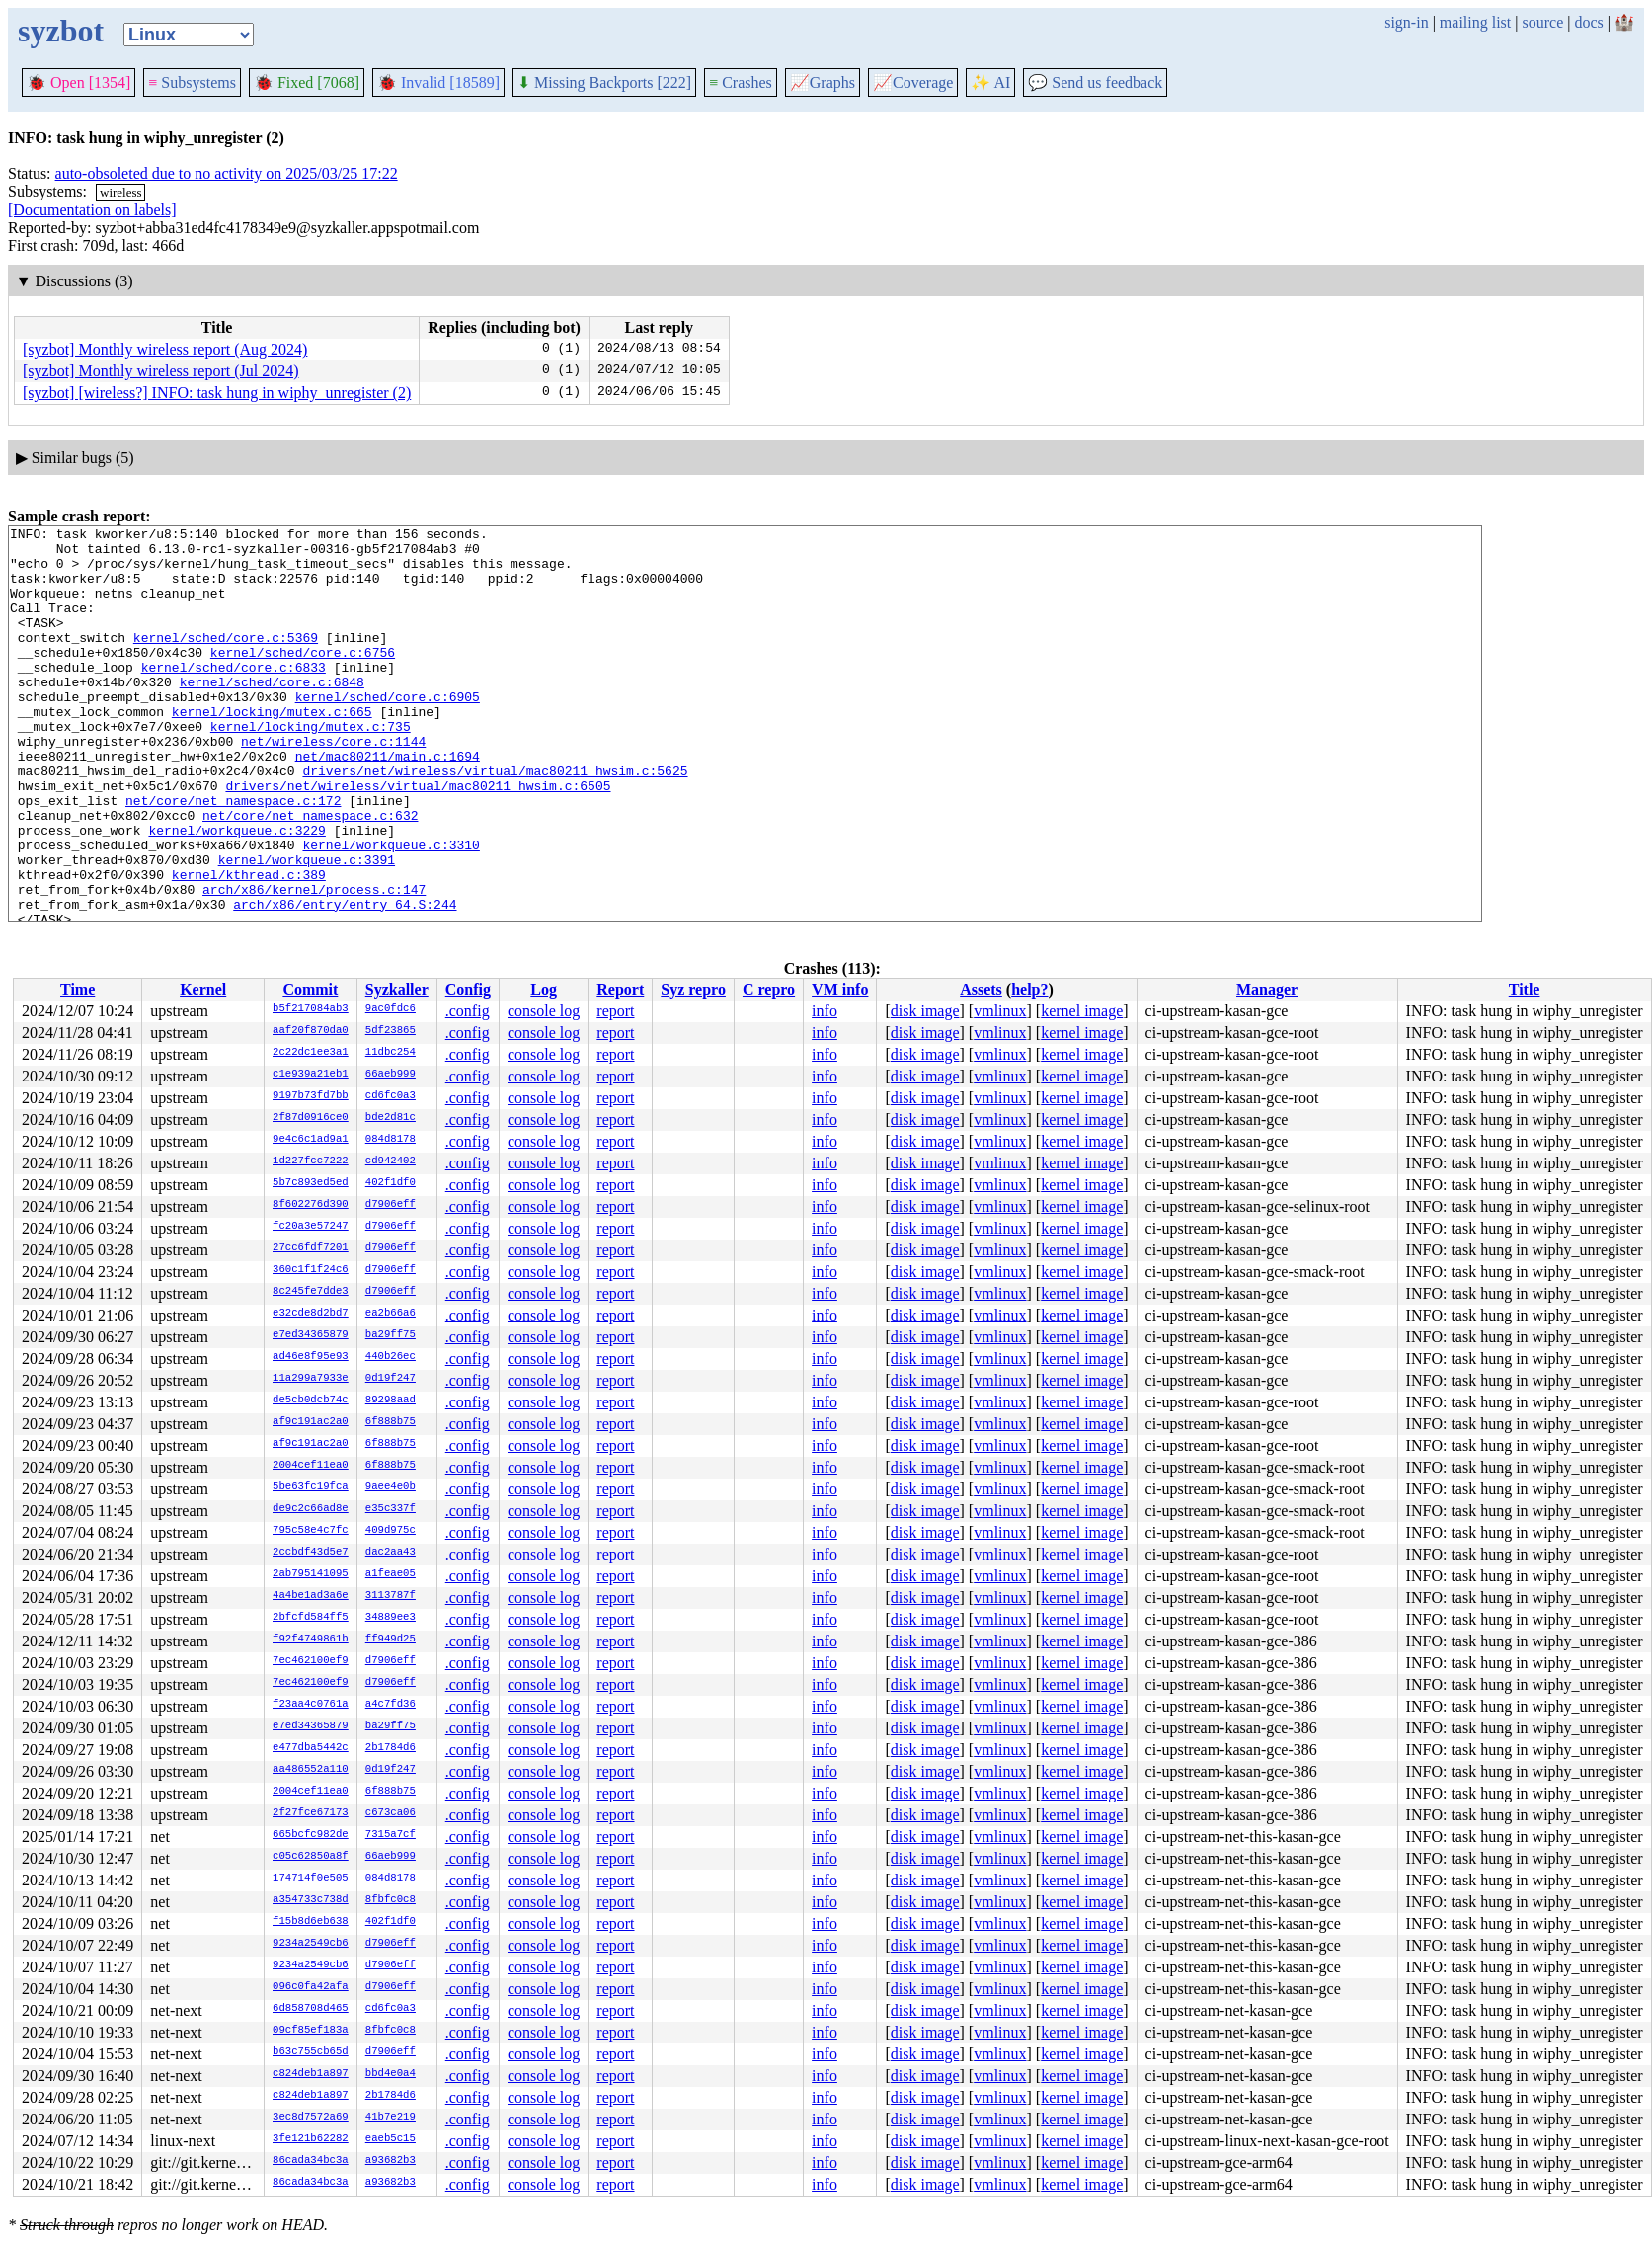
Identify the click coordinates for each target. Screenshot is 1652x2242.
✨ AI (990, 82)
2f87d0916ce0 (311, 1118)
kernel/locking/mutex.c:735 (310, 767)
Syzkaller (397, 989)
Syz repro (693, 989)
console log (544, 1010)
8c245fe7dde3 (311, 1292)
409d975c (390, 1531)
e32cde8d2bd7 (311, 1314)
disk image (925, 1010)
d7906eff (390, 1205)
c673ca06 (390, 1813)
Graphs (822, 82)
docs (1588, 22)
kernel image (1082, 1010)
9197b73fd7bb (311, 1096)
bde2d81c (390, 1118)
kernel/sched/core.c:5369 (225, 661)
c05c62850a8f (311, 1857)
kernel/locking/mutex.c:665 (272, 750)
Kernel (203, 989)
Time (77, 989)
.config (467, 1010)
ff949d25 (390, 1639)
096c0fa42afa (311, 1987)
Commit (310, 989)
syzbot (61, 30)
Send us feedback (1095, 82)
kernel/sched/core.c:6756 (302, 678)
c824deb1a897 (311, 2074)
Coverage (913, 82)
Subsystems (192, 82)
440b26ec (390, 1357)
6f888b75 (390, 1422)
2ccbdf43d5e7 (311, 1553)
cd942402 (390, 1161)
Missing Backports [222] (604, 82)
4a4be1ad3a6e (311, 1596)
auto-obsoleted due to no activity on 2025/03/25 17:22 (226, 173)
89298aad (390, 1400)
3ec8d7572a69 (311, 2117)
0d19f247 (390, 1379)
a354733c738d (311, 1900)
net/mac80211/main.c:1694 (387, 803)
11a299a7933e (311, 1379)
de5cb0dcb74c (311, 1400)
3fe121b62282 (311, 2139)
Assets (981, 989)
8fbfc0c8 (390, 1900)
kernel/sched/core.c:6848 (272, 714)
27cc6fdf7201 (311, 1248)
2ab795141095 (311, 1574)
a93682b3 (390, 2161)
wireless (121, 192)
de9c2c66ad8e (311, 1509)
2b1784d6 (390, 1748)
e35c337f (390, 1509)
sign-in (1406, 22)
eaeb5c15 (390, 2139)
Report (620, 989)
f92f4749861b (311, 1639)
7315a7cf (390, 1835)
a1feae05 (390, 1574)
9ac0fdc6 (390, 1009)
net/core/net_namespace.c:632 (310, 874)
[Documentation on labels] (92, 209)
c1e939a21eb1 (311, 1074)
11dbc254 (390, 1053)
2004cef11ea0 (311, 1466)
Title (1524, 989)
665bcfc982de (311, 1835)
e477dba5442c (311, 1748)
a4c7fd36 (390, 1705)
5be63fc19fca (311, 1487)
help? (1029, 989)
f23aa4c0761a (311, 1705)
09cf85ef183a (311, 2031)
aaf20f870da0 (311, 1031)
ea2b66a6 (390, 1314)
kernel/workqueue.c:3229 (236, 892)
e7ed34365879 (311, 1335)
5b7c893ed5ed (311, 1183)
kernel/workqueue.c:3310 (390, 910)
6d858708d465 (311, 2009)
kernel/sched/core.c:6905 (387, 732)
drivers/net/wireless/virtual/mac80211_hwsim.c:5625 (494, 821)
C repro (769, 989)
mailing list (1475, 22)
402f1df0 (390, 1183)
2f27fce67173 (311, 1813)
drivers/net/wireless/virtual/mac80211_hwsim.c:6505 (417, 838)
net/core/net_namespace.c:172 (233, 856)
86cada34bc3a (311, 2161)
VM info (840, 989)
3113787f (390, 1596)
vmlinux (1000, 1010)
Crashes (740, 82)
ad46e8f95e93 (311, 1357)
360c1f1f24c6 (311, 1270)
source (1543, 22)
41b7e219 (390, 2117)
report (615, 1010)
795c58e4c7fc (311, 1531)
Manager (1267, 989)
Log (543, 989)
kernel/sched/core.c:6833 (233, 696)
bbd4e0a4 (390, 2074)
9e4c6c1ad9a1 (311, 1140)
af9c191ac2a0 (311, 1422)
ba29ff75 (390, 1335)
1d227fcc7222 (311, 1161)
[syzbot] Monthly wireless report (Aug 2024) (165, 349)
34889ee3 (390, 1618)
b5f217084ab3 (311, 1009)
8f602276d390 (311, 1205)
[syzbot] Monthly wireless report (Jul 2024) (161, 370)
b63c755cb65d (311, 2052)
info (824, 1010)
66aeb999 (390, 1074)
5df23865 (390, 1031)
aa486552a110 (311, 1770)
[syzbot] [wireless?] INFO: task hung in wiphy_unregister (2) (217, 392)
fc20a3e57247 (311, 1227)
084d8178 (390, 1140)
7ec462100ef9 (311, 1661)
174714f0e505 (311, 1878)
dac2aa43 (390, 1553)
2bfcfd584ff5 (311, 1618)
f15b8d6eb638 (311, 1922)
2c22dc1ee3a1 (311, 1053)
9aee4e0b (390, 1487)
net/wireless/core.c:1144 (333, 785)
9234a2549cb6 (311, 1944)
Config (468, 989)
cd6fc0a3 (390, 1096)
